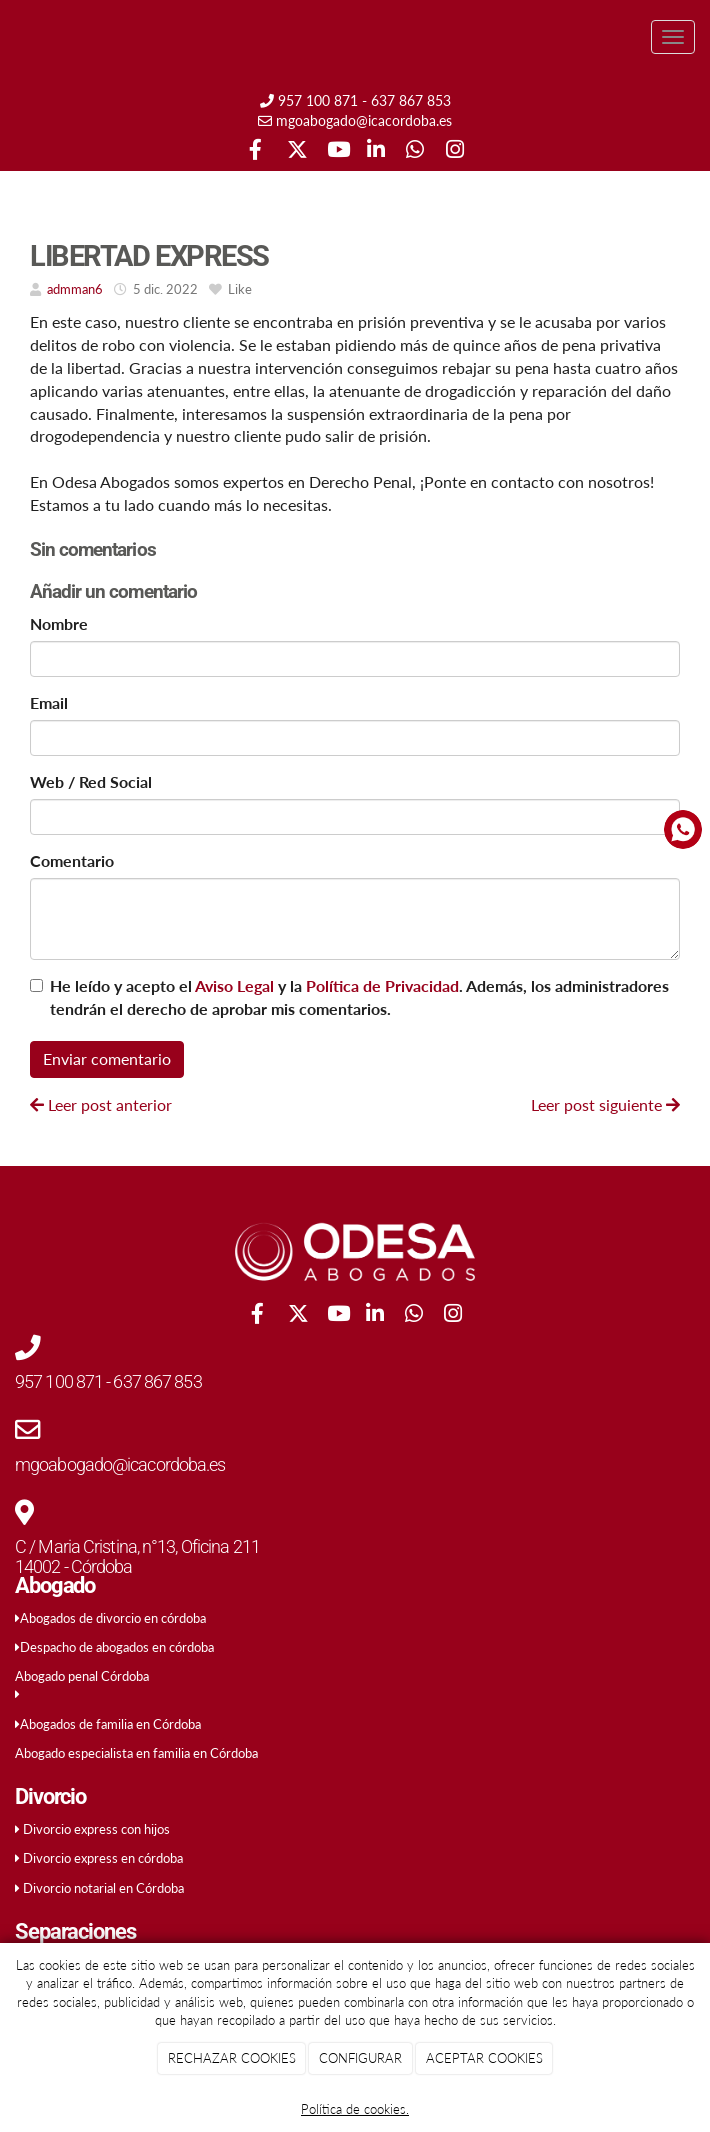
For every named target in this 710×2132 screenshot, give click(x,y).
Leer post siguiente (605, 1104)
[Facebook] (255, 151)
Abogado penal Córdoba (82, 1676)
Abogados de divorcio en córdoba (113, 1618)
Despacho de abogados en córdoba (117, 1647)
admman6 (75, 289)
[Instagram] (454, 151)
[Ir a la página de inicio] (10, 37)
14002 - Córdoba (74, 1566)
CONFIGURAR (360, 2058)
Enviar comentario (107, 1058)
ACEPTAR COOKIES (484, 2058)
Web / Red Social (91, 781)
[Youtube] (335, 151)
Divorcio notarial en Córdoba (103, 1888)
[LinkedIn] (375, 151)
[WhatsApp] (414, 151)
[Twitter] (295, 151)
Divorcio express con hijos (96, 1829)
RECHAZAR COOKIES (232, 2058)
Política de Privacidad (382, 985)
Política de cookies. (355, 2109)
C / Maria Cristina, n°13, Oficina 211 (137, 1546)
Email (49, 702)
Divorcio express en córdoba (103, 1858)
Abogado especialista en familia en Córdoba (136, 1753)
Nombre (59, 623)
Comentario (72, 860)
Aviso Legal (234, 985)
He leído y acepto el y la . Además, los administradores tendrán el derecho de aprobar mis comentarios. (359, 997)
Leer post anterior (101, 1104)
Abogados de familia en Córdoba (110, 1724)
